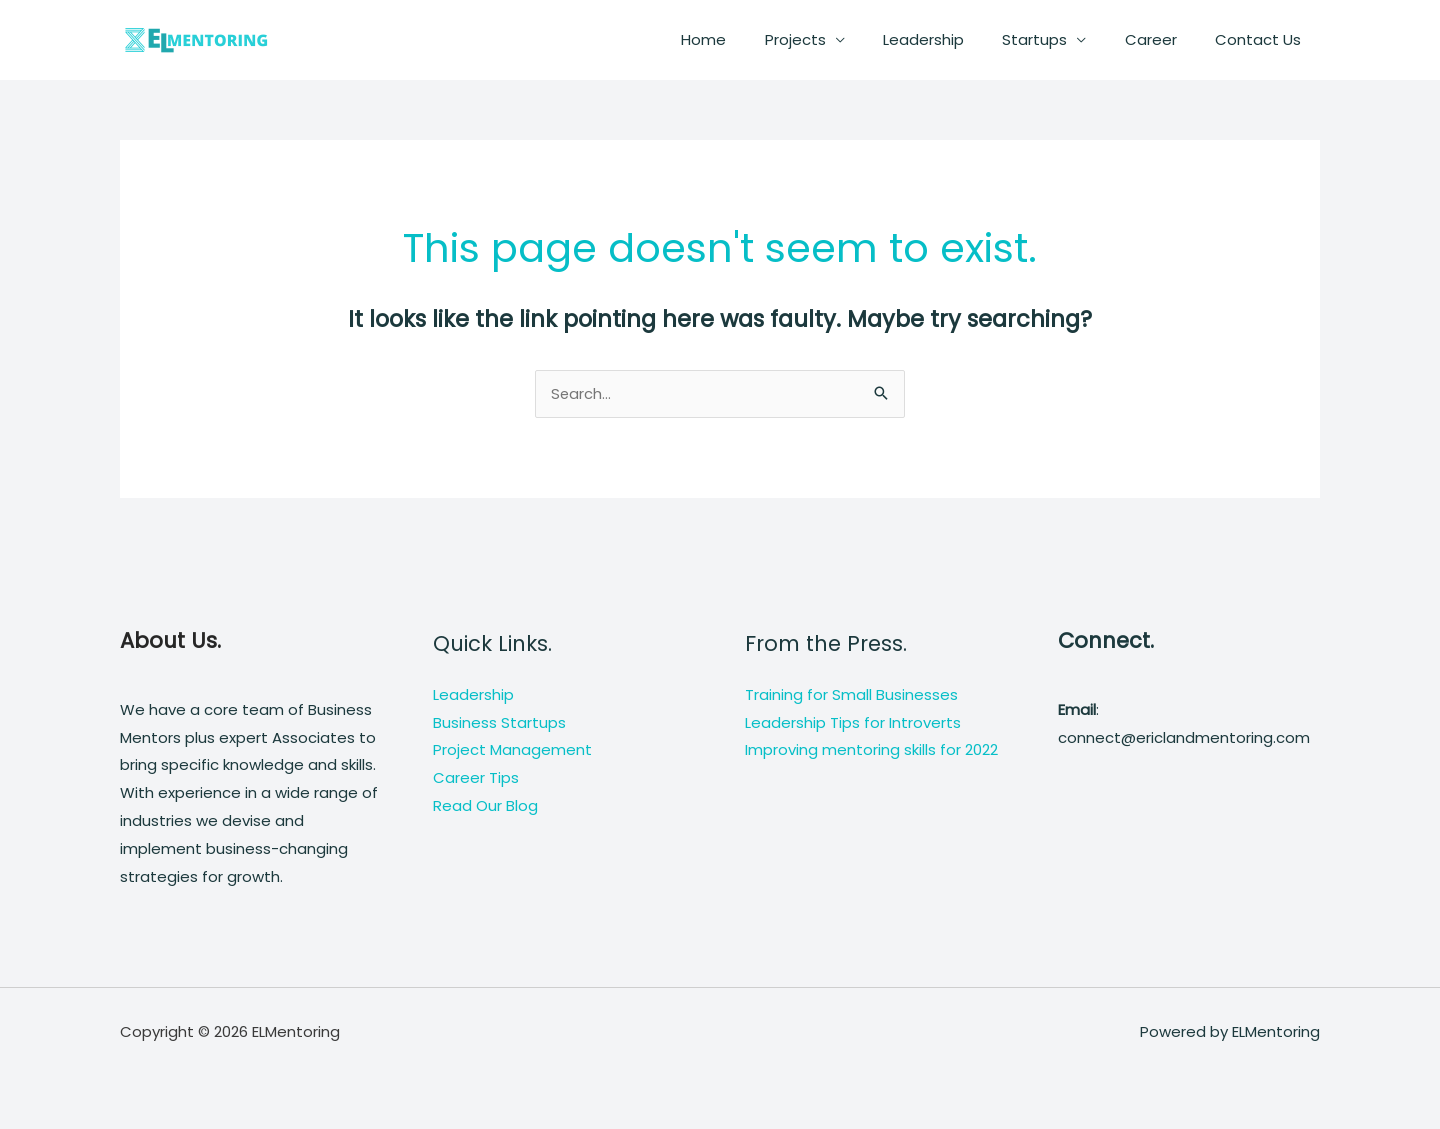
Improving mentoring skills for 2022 (871, 751)
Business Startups (499, 723)
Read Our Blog (485, 806)
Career (1163, 39)
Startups (1055, 39)
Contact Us (1262, 39)
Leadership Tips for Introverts (853, 723)
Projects (832, 39)
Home (749, 39)
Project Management (512, 751)
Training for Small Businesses (851, 695)
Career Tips (476, 779)
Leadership (952, 39)
